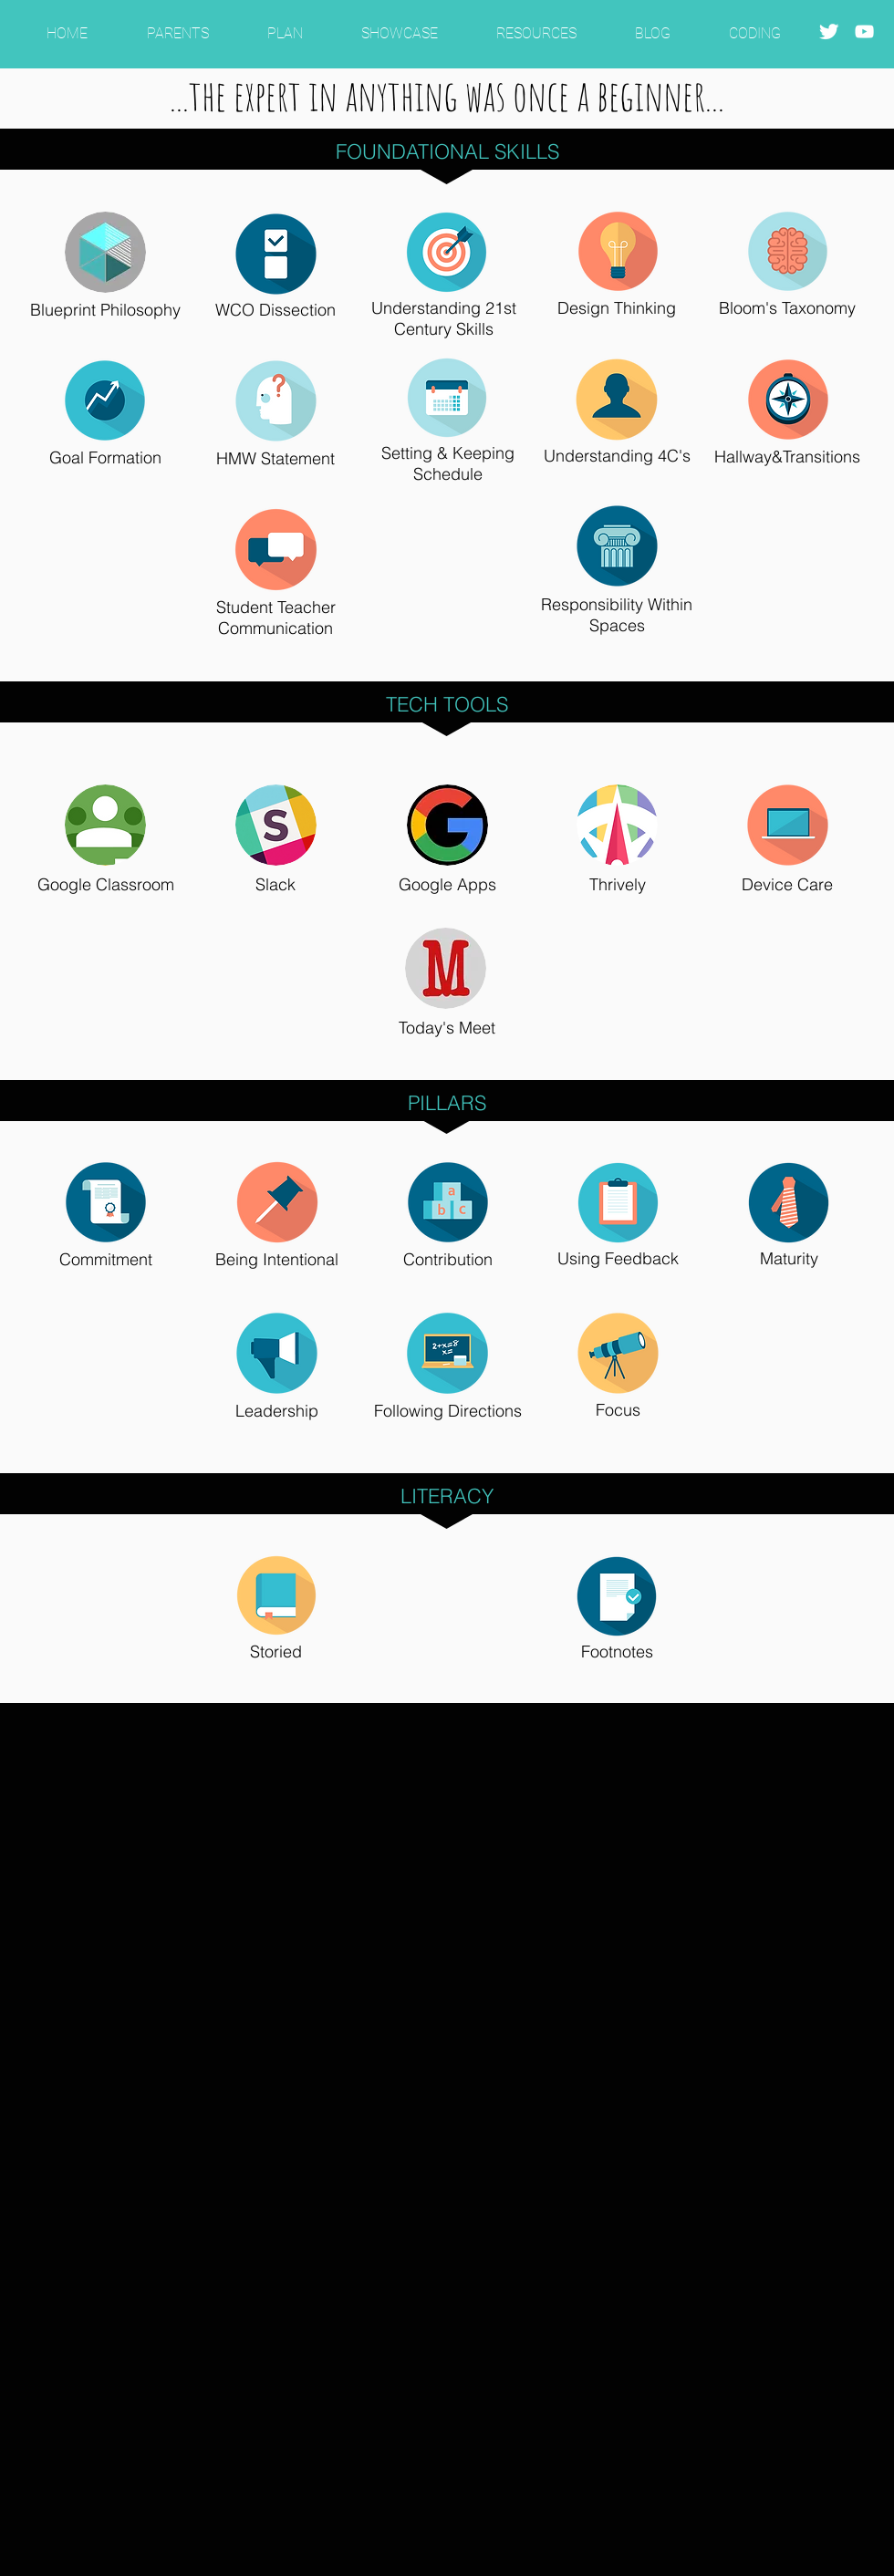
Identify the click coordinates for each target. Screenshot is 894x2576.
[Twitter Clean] (828, 31)
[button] (177, 25)
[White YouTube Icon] (864, 31)
